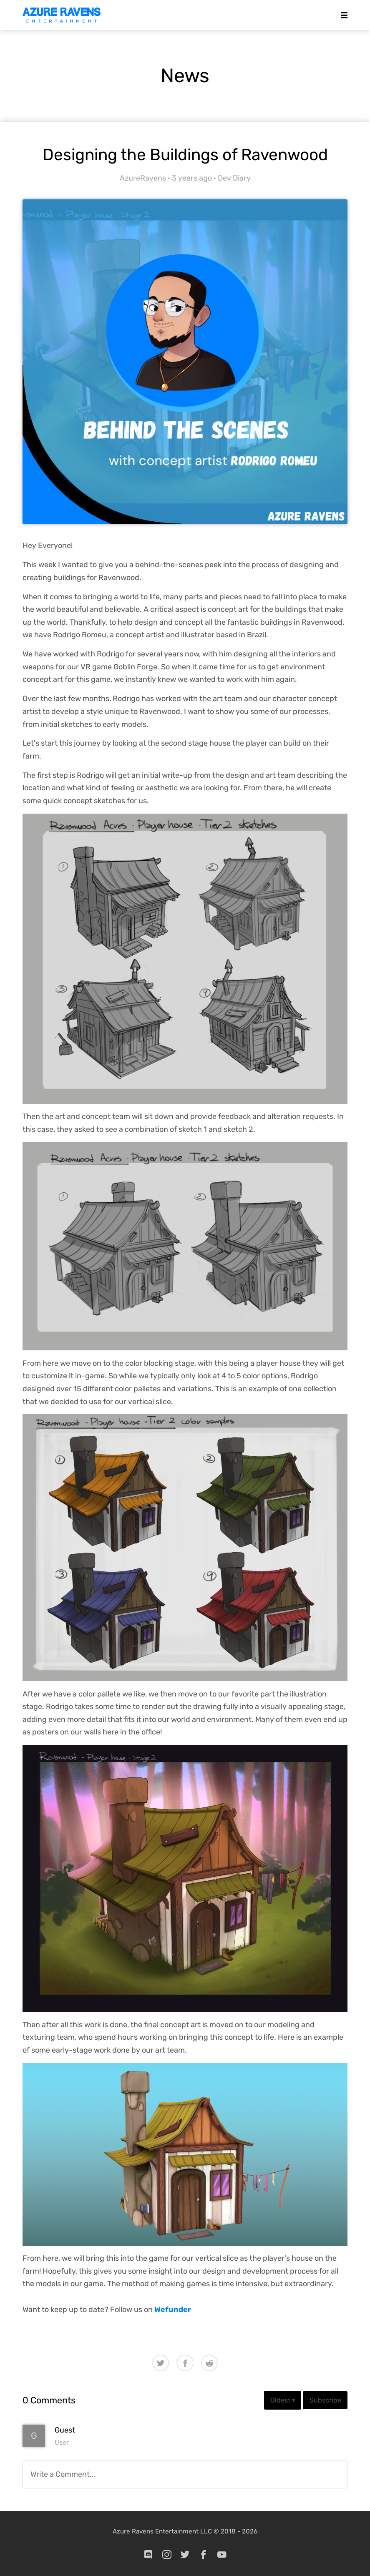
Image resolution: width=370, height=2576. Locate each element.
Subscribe (325, 2400)
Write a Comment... (63, 2474)
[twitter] (185, 2554)
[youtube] (222, 2554)
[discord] (148, 2554)
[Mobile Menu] (341, 15)
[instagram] (166, 2554)
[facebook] (203, 2554)
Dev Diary (234, 178)
